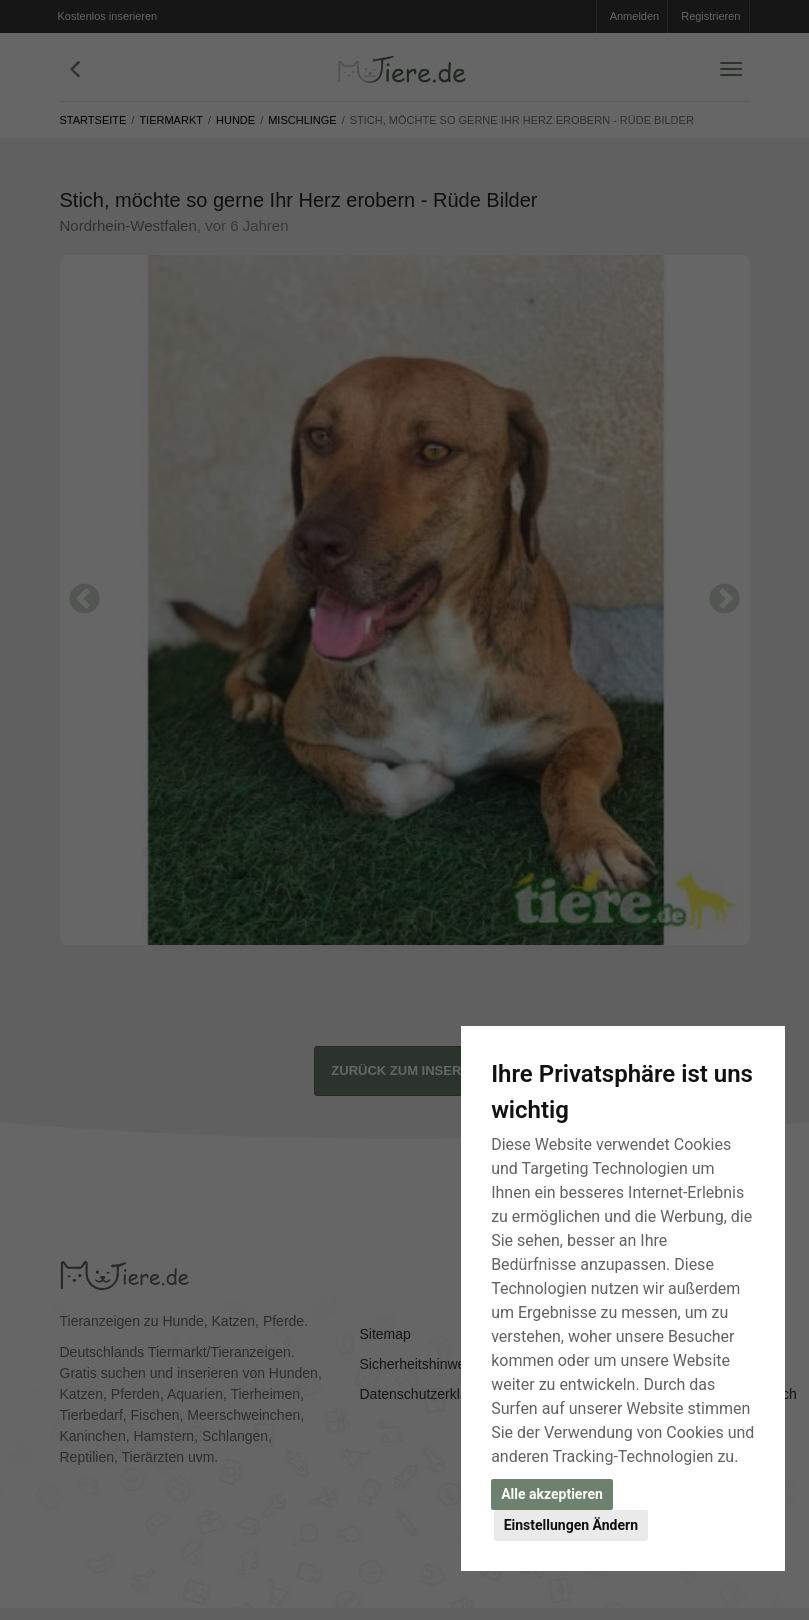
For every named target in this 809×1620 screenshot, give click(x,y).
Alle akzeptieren (552, 1494)
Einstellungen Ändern (571, 1525)
